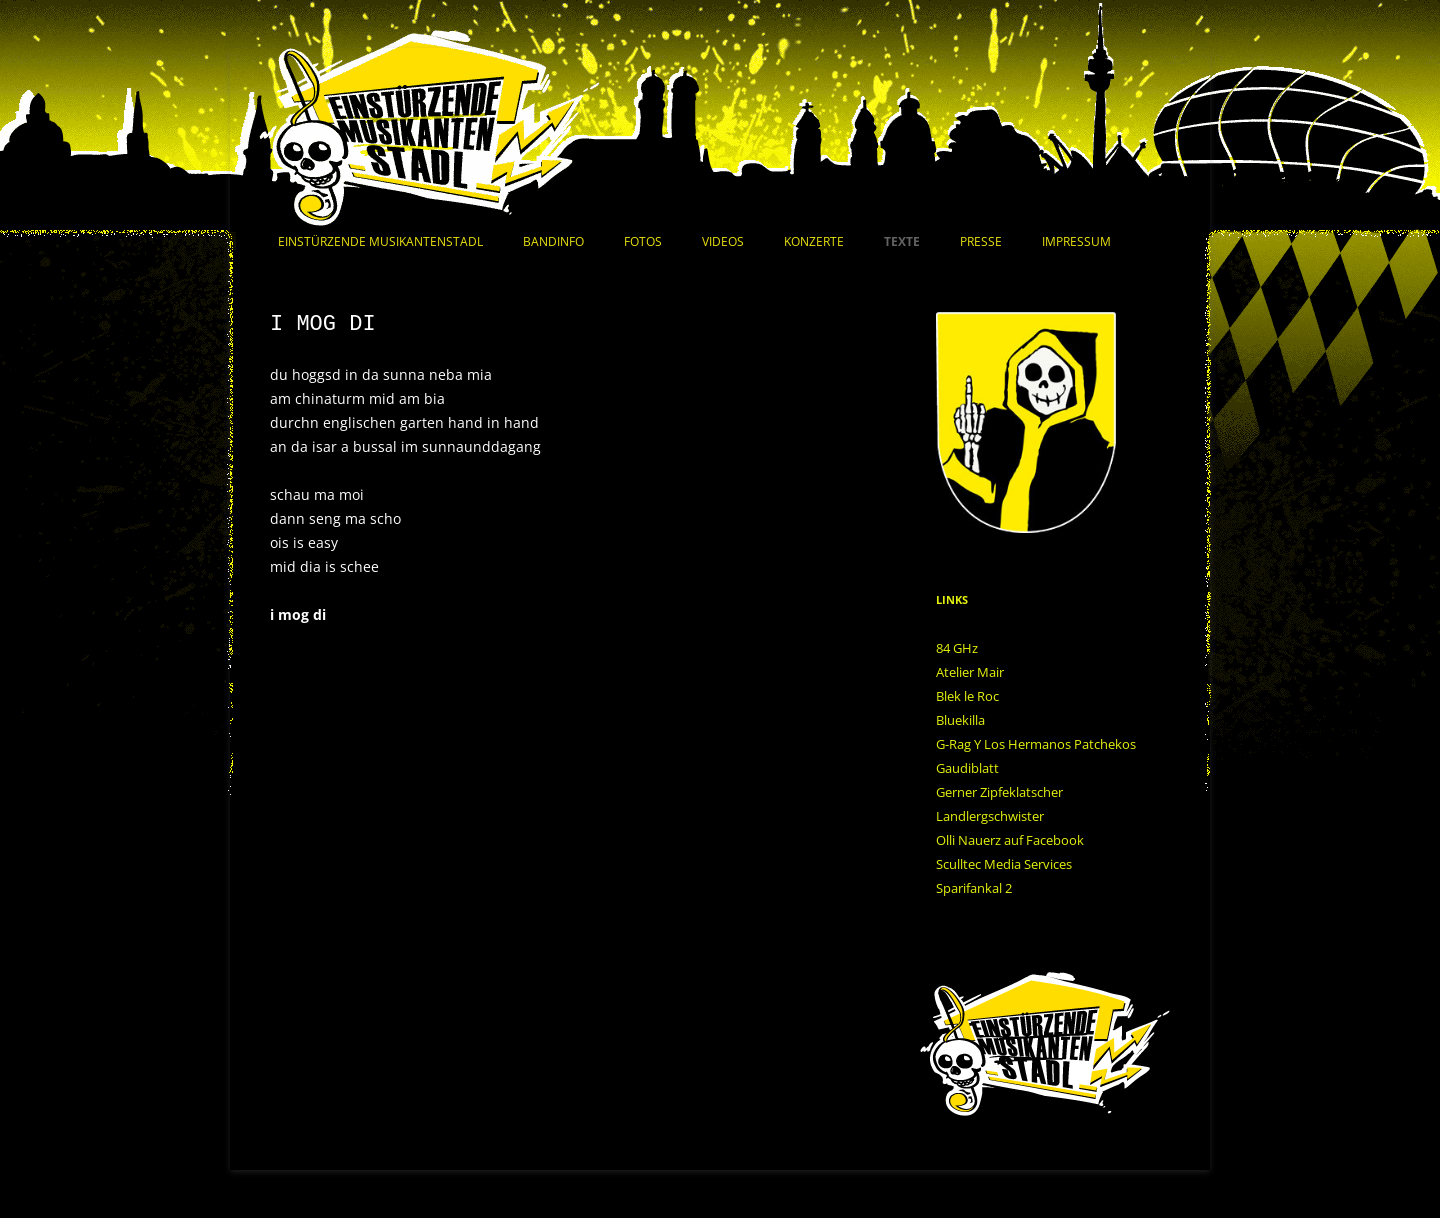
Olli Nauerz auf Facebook (1010, 840)
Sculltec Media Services (1004, 864)
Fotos (643, 241)
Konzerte (814, 241)
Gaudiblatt (967, 768)
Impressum (1076, 241)
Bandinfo (553, 241)
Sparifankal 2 (974, 888)
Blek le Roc (967, 696)
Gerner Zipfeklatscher (999, 792)
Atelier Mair (970, 672)
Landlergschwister (990, 816)
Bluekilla (960, 720)
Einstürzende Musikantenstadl (380, 241)
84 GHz (957, 648)
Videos (723, 241)
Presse (981, 241)
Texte (902, 241)
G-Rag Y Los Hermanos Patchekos (1036, 744)
